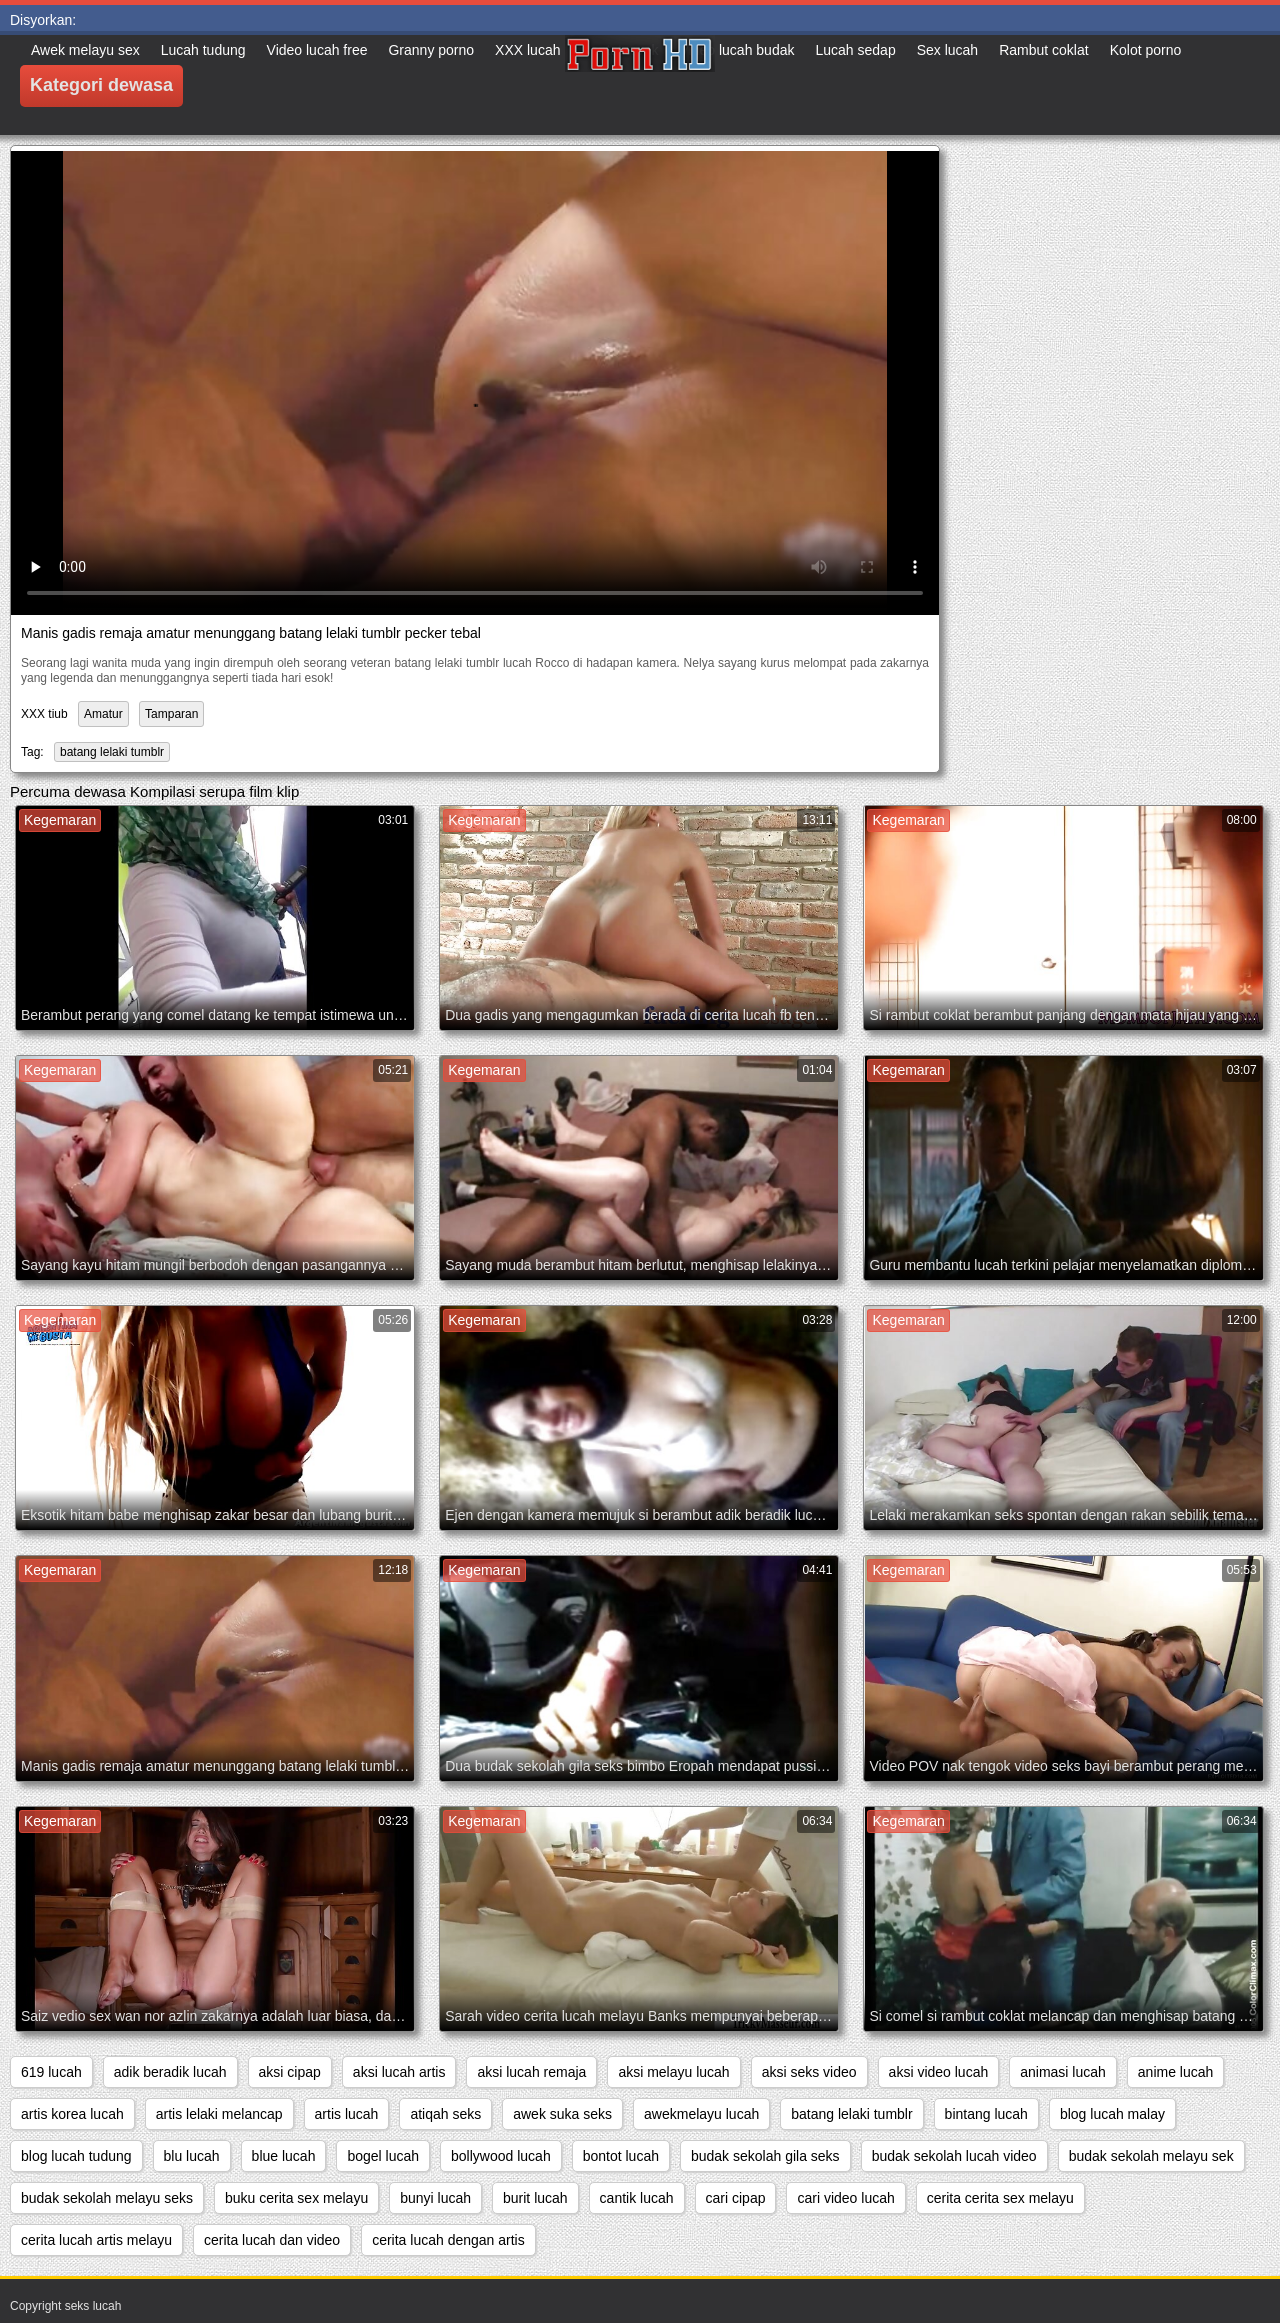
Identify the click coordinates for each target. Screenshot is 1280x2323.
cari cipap (736, 2198)
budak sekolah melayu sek (1151, 2156)
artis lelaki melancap (219, 2114)
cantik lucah (637, 2198)
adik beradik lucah (170, 2072)
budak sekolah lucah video (954, 2156)
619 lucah (51, 2072)
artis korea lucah (72, 2114)
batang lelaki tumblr (112, 752)
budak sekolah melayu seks (107, 2198)
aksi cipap (290, 2072)
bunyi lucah (435, 2198)
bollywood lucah (501, 2156)
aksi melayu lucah (673, 2072)
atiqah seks (445, 2114)
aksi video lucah (939, 2072)
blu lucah (192, 2156)
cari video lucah (845, 2198)
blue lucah (284, 2156)
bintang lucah (986, 2114)
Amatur (103, 714)
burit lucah (535, 2198)
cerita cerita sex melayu (1000, 2198)
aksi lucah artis (399, 2072)
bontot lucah (621, 2156)
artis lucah (347, 2114)
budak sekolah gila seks (765, 2156)
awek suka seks (562, 2114)
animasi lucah (1063, 2072)
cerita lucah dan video (272, 2240)
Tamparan (171, 714)
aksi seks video (809, 2072)
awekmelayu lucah (701, 2114)
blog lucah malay (1112, 2114)
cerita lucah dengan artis (448, 2240)
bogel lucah (383, 2156)
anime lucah (1176, 2072)
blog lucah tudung (76, 2156)
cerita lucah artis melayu (96, 2240)
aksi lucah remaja (531, 2072)
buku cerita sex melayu (296, 2198)
